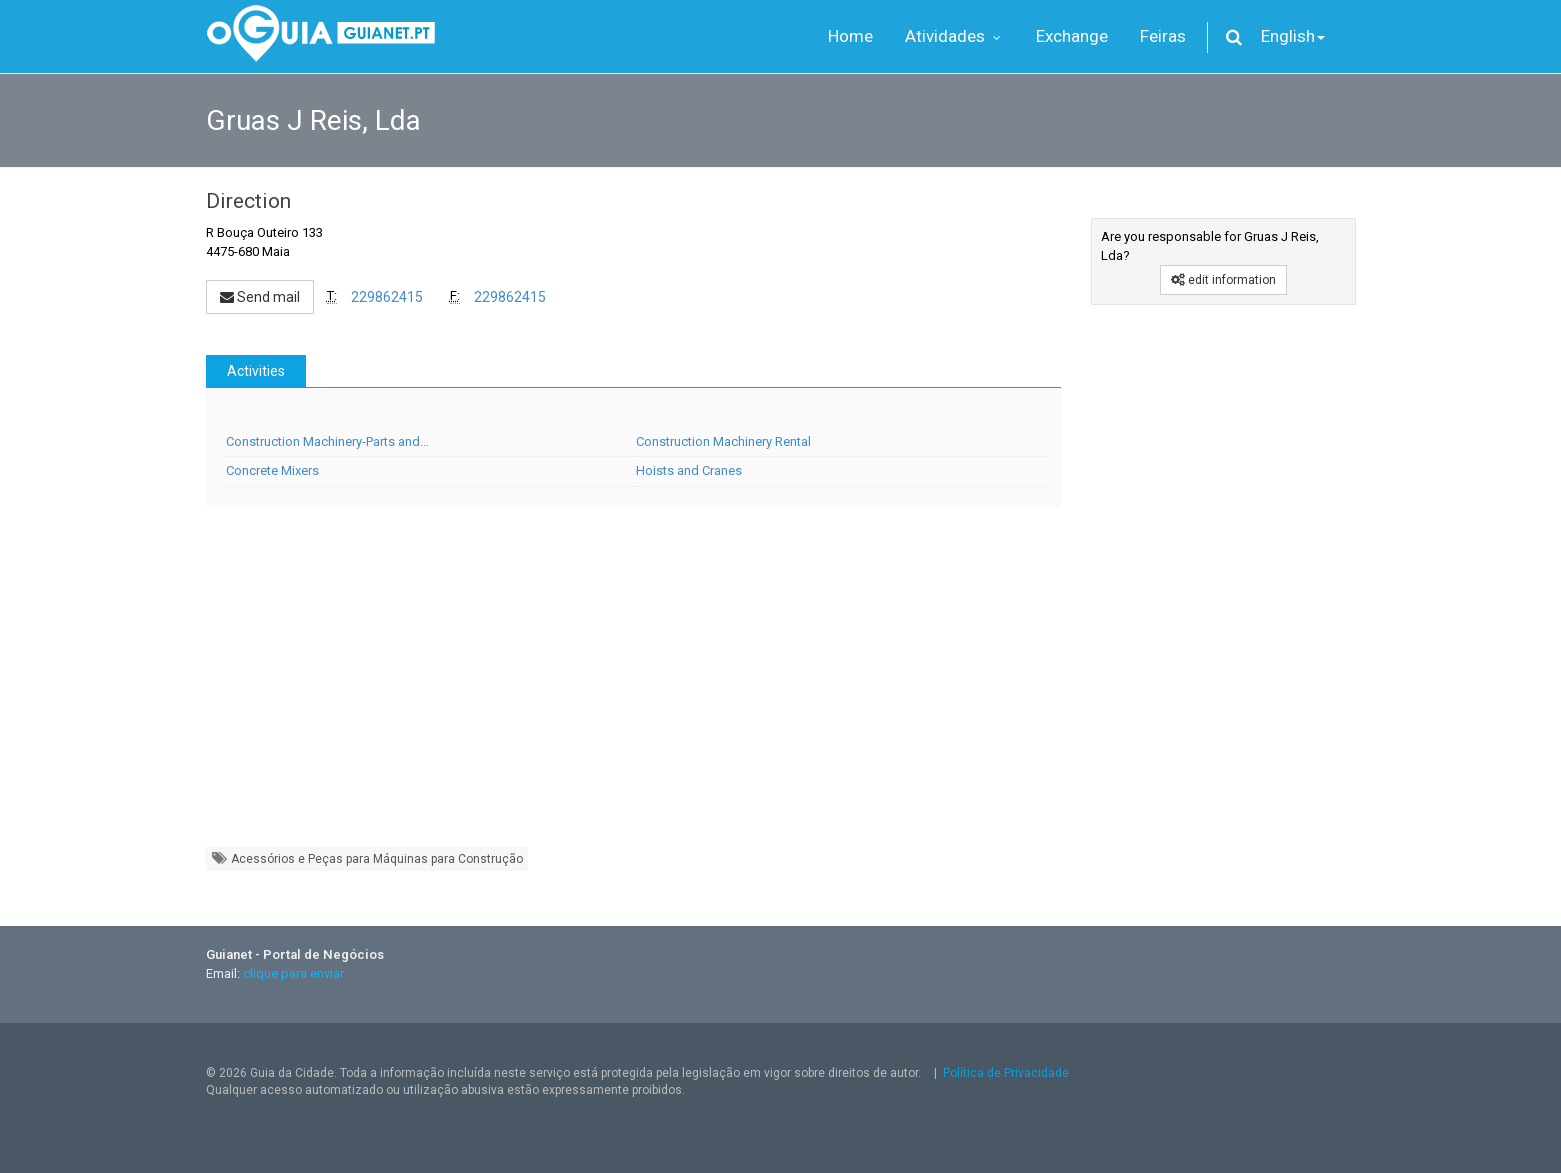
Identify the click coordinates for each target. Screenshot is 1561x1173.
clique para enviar (293, 973)
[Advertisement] (633, 687)
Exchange (1072, 36)
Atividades (954, 36)
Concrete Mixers (272, 470)
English (1293, 36)
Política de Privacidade (1006, 1073)
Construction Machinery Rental (723, 441)
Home (850, 36)
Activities (256, 371)
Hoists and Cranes (689, 470)
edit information (1223, 280)
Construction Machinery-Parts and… (327, 441)
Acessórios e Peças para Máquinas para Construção (367, 858)
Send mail (260, 297)
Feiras (1163, 36)
